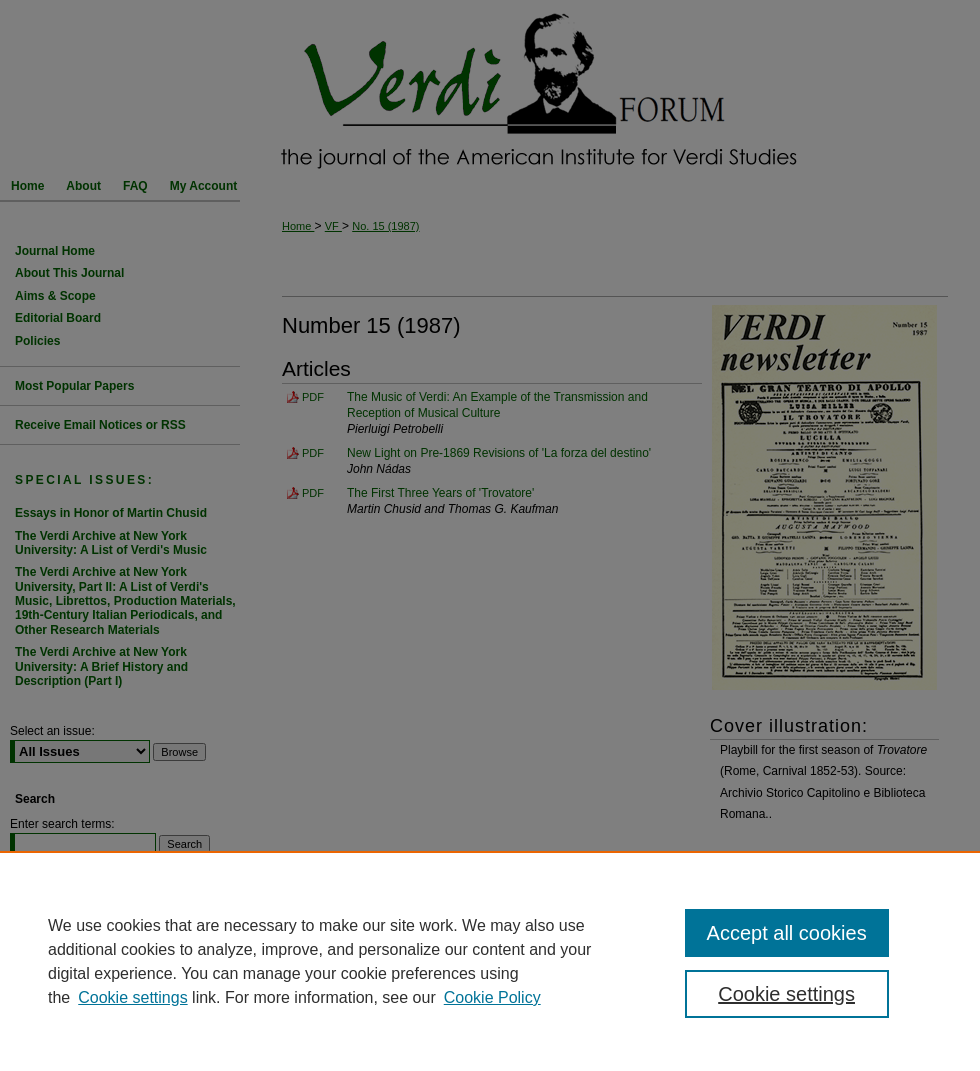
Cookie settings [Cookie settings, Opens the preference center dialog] (786, 994)
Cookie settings (132, 997)
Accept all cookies (787, 933)
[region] (490, 961)
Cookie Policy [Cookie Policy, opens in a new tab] (492, 997)
